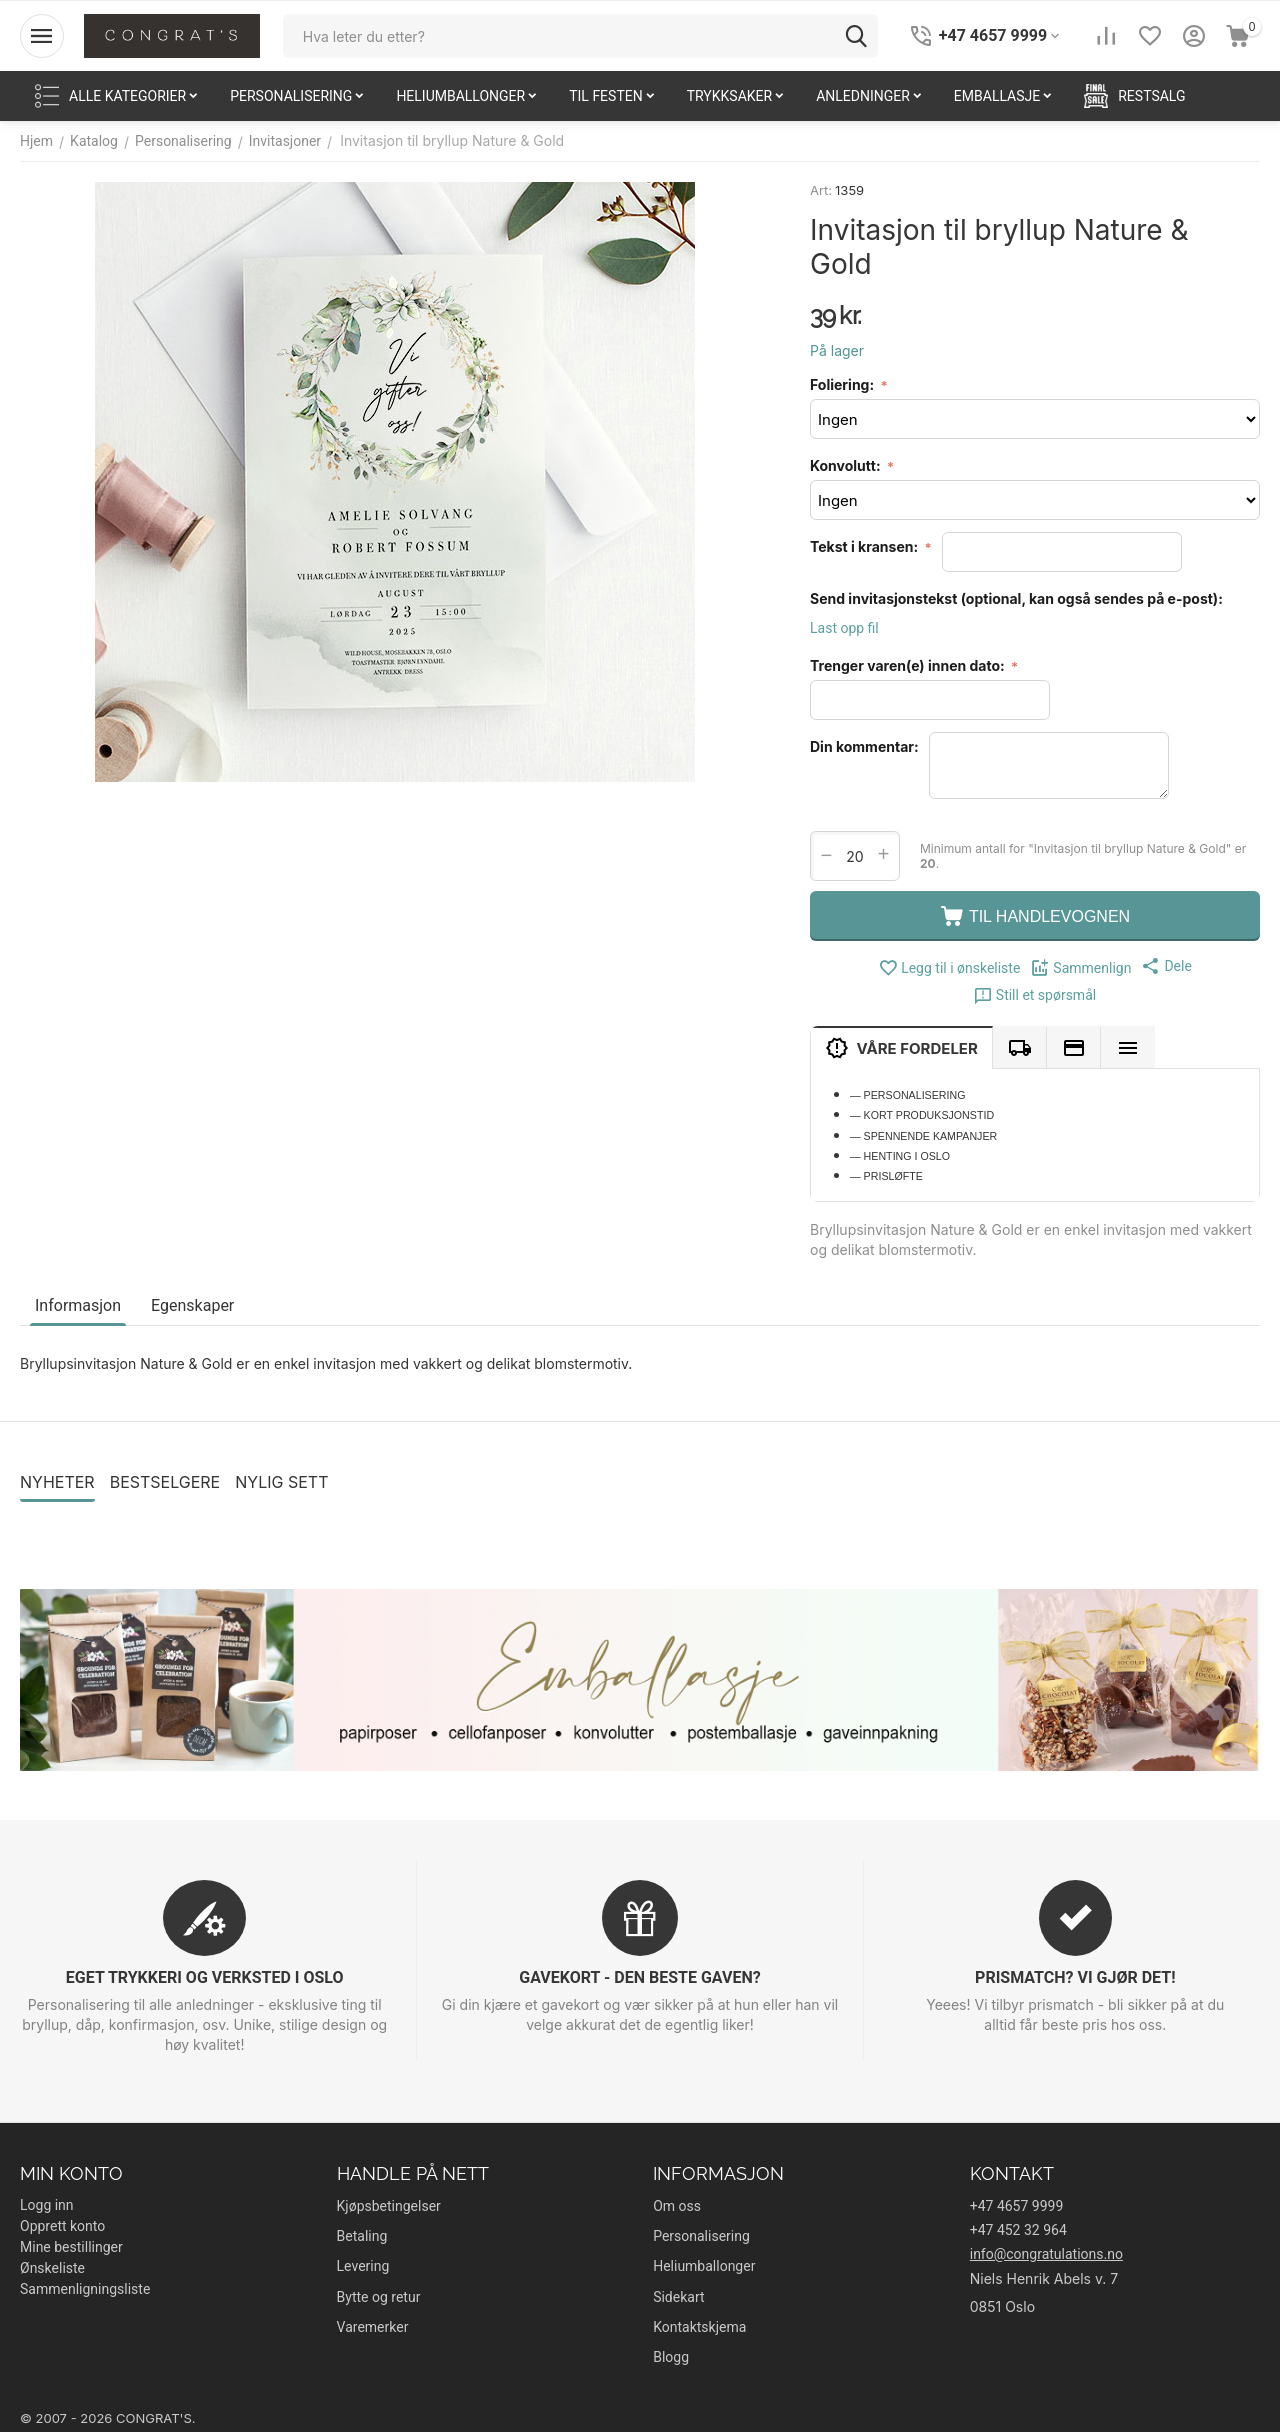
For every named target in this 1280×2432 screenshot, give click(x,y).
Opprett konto (62, 2226)
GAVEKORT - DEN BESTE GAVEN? (639, 1977)
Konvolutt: (847, 465)
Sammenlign (1080, 968)
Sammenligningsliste (85, 2289)
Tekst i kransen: (865, 546)
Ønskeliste (52, 2268)
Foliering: (843, 384)
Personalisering (701, 2236)
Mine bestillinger (71, 2247)
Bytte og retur (379, 2297)
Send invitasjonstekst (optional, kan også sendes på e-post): (1016, 598)
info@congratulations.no (1046, 2254)
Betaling (362, 2236)
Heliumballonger (704, 2266)
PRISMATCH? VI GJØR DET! (1075, 1977)
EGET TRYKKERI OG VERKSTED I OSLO (205, 1977)
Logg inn (47, 2205)
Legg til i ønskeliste (949, 968)
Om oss (677, 2206)
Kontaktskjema (699, 2327)
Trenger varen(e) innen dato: (909, 665)
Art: (821, 190)
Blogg (671, 2357)
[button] (1166, 966)
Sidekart (678, 2297)
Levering (363, 2266)
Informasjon (78, 1305)
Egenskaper (192, 1305)
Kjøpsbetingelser (389, 2206)
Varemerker (373, 2327)
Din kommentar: (864, 746)
